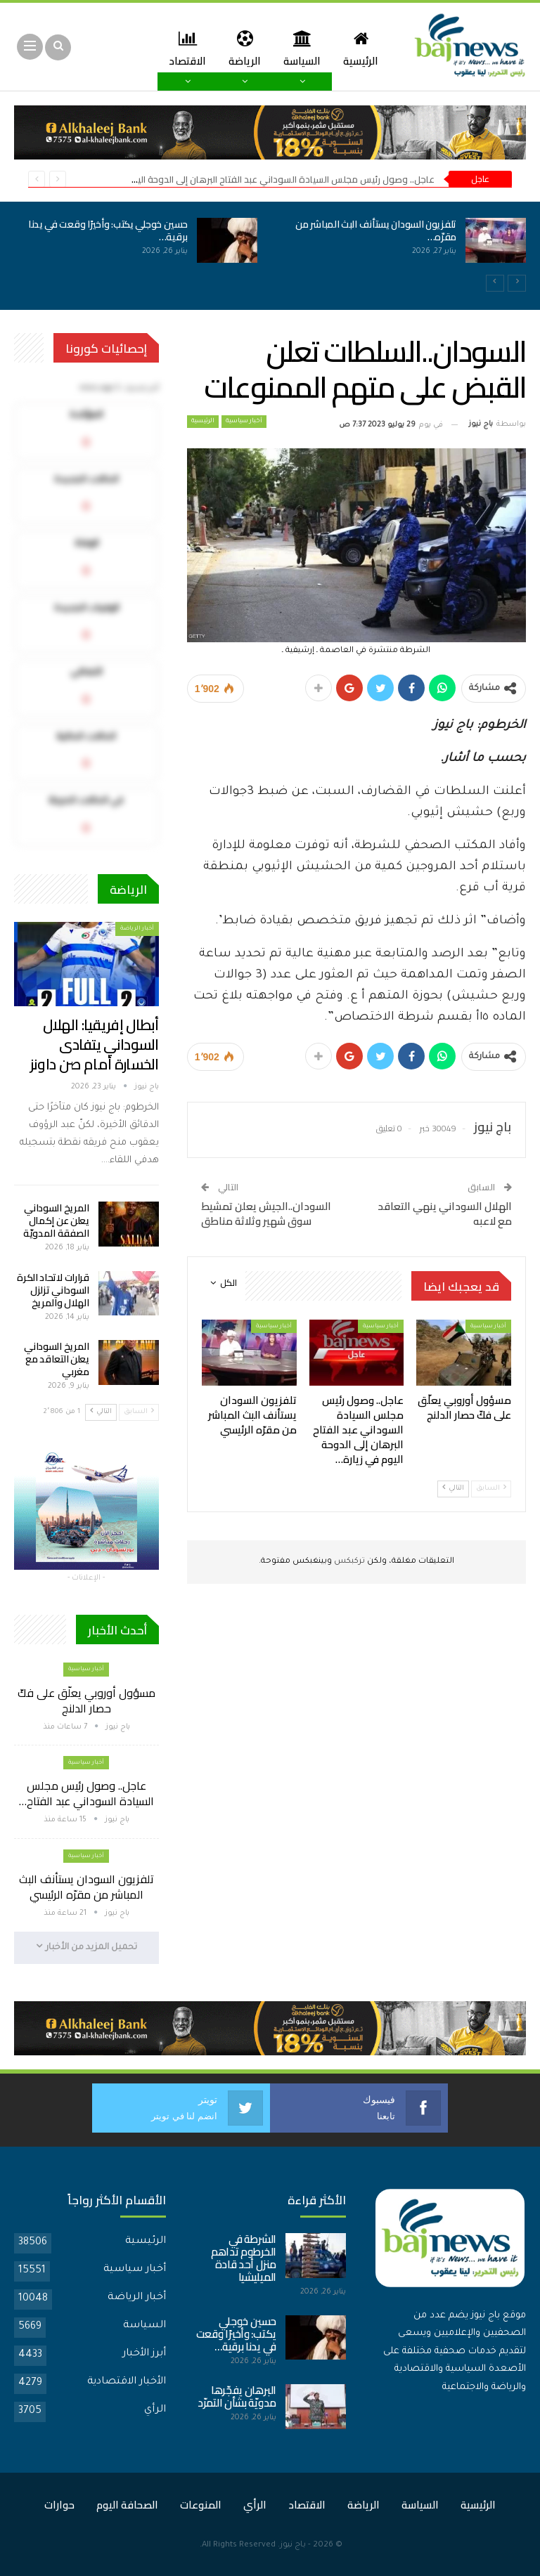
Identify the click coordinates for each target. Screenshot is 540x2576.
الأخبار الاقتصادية (126, 2382)
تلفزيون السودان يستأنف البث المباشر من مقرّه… (375, 230)
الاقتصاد (307, 2504)
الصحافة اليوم (127, 2504)
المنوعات (200, 2504)
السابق (491, 1487)
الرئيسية (359, 48)
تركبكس (348, 1561)
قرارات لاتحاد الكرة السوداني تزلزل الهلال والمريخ (53, 1290)
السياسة (298, 48)
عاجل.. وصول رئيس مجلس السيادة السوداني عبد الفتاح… (86, 1793)
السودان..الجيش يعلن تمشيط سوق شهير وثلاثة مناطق (266, 1213)
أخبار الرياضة (137, 928)
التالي (453, 1487)
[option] (270, 248)
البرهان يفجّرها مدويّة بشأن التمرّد (237, 2396)
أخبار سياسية (244, 421)
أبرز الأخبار (144, 2354)
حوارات (59, 2504)
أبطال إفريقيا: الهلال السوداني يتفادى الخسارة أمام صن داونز (94, 1044)
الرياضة (239, 48)
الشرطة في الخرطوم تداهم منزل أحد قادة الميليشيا (243, 2258)
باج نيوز (293, 2545)
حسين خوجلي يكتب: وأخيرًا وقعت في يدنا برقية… (108, 230)
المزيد (184, 48)
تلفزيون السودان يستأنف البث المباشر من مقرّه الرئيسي (86, 1886)
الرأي (155, 2410)
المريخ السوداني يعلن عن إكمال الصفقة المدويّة (56, 1220)
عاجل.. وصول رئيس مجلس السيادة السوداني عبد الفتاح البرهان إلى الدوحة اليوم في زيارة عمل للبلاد (241, 179)
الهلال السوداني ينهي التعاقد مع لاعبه (445, 1213)
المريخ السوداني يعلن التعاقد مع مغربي (56, 1359)
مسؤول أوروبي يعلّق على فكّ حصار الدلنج (86, 1700)
